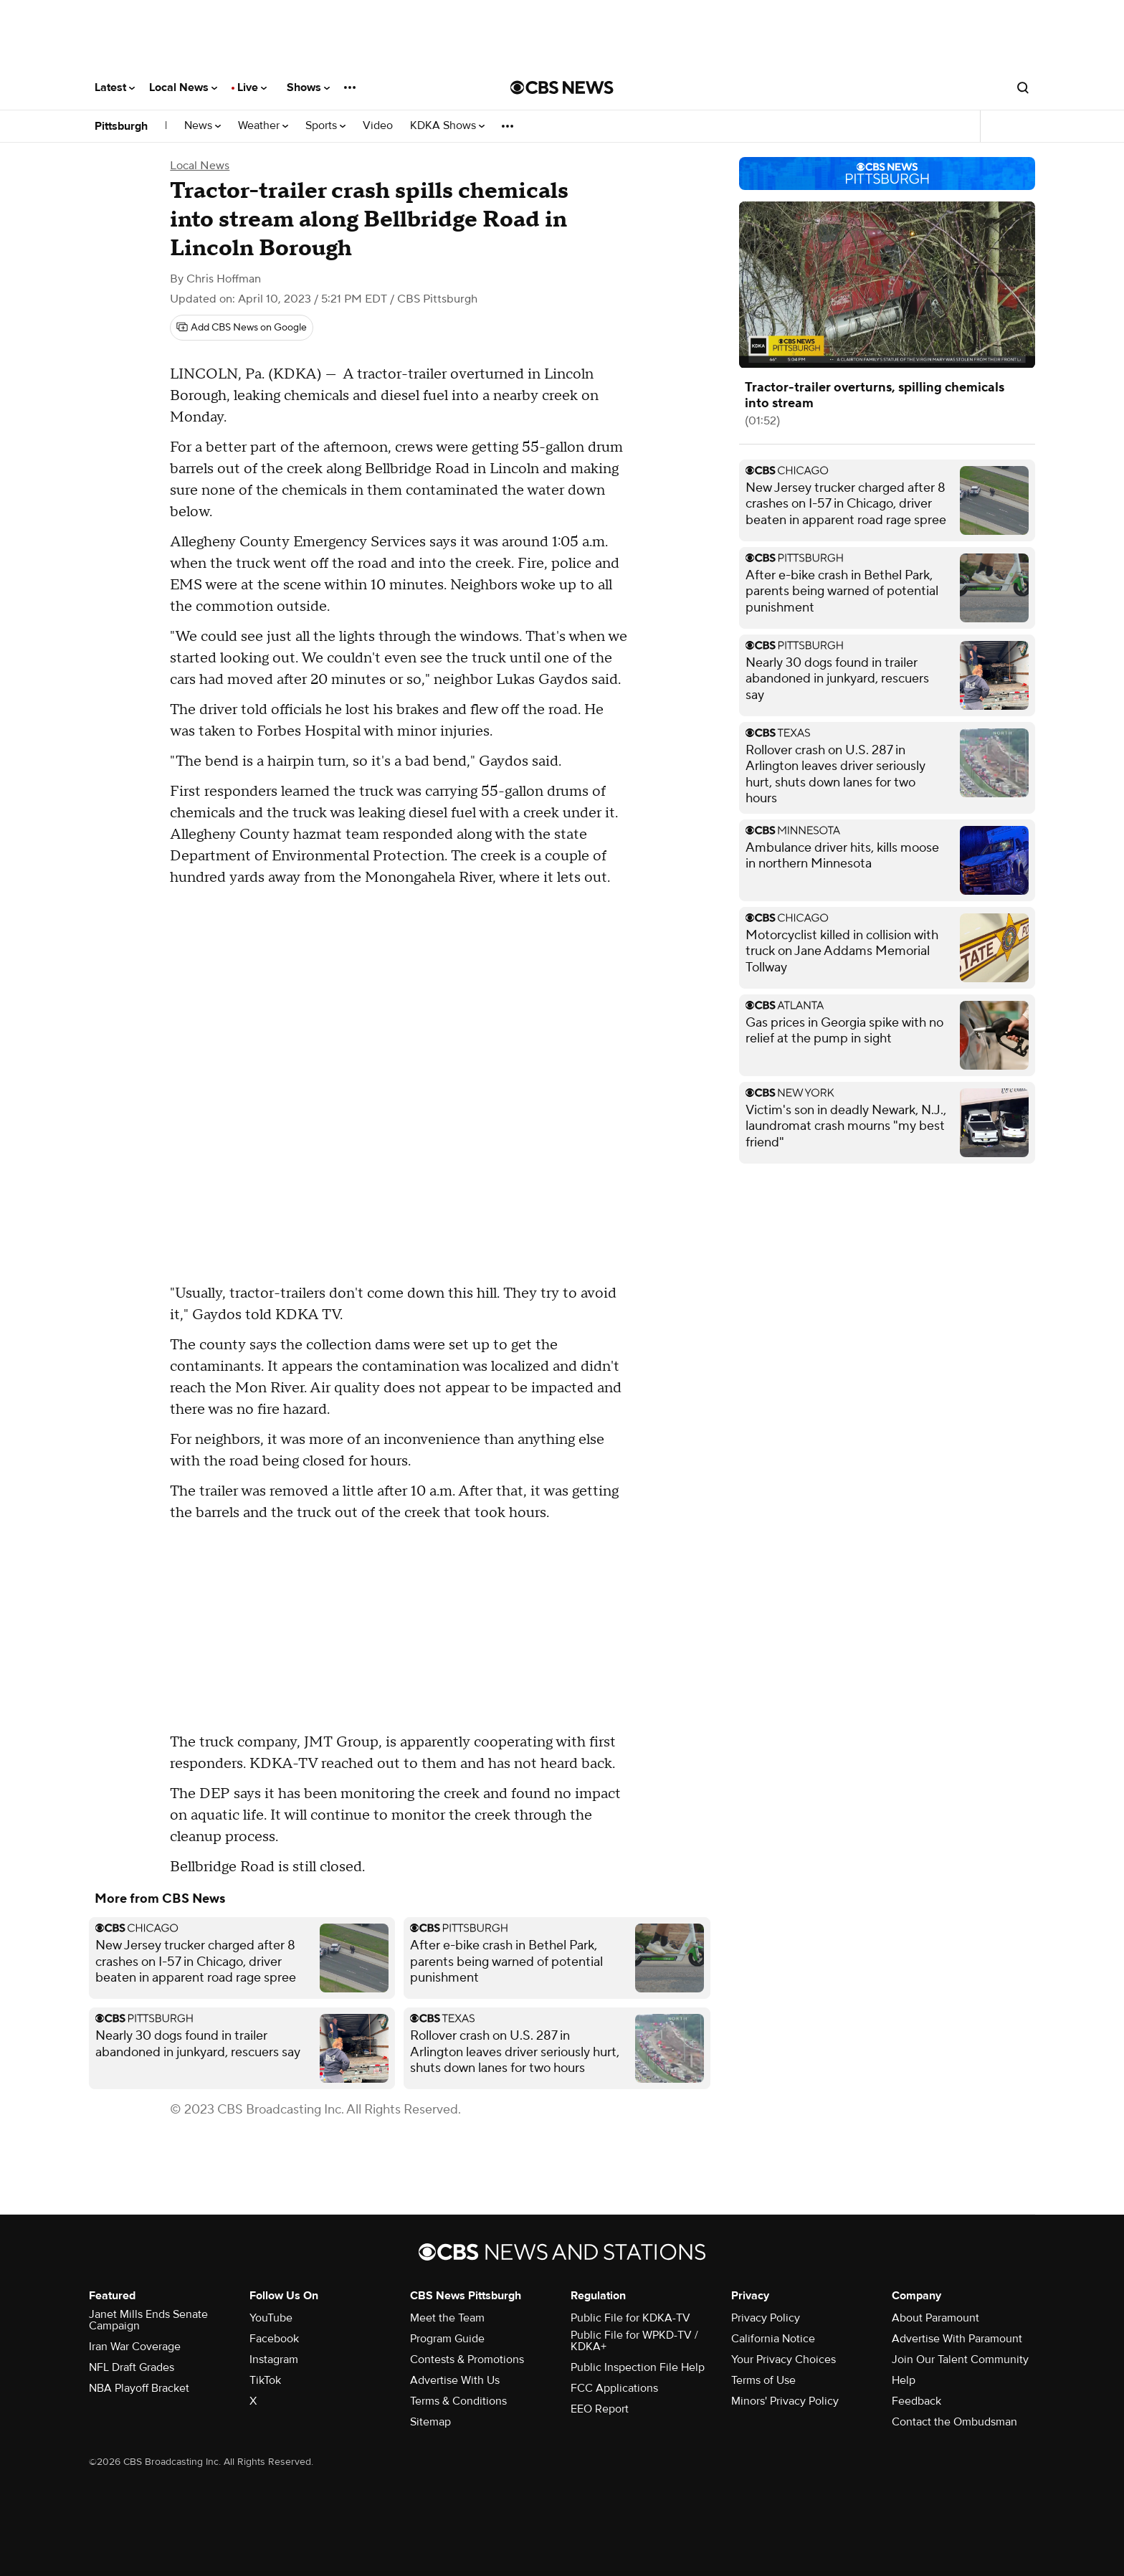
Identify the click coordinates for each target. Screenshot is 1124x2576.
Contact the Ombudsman (954, 2422)
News (202, 126)
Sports (325, 126)
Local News (183, 87)
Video (378, 126)
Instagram (273, 2359)
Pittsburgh (121, 126)
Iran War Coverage (135, 2346)
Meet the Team (447, 2318)
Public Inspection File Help (638, 2367)
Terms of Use (763, 2380)
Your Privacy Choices (783, 2359)
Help (903, 2380)
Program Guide (447, 2338)
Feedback (916, 2401)
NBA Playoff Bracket (139, 2388)
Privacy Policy (765, 2318)
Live (252, 87)
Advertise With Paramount (957, 2338)
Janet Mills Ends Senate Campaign (148, 2320)
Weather (263, 126)
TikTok (265, 2380)
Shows (308, 87)
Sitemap (430, 2422)
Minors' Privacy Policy (785, 2401)
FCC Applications (614, 2388)
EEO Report (600, 2409)
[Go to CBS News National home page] (562, 87)
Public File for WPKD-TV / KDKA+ (634, 2340)
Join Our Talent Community (960, 2359)
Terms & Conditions (458, 2401)
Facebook (274, 2338)
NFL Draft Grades (131, 2367)
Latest (115, 87)
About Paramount (935, 2318)
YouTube (270, 2318)
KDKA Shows (447, 126)
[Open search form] (1022, 87)
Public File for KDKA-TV (630, 2318)
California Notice (773, 2338)
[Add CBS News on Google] (241, 328)
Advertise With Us (455, 2380)
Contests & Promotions (467, 2359)
